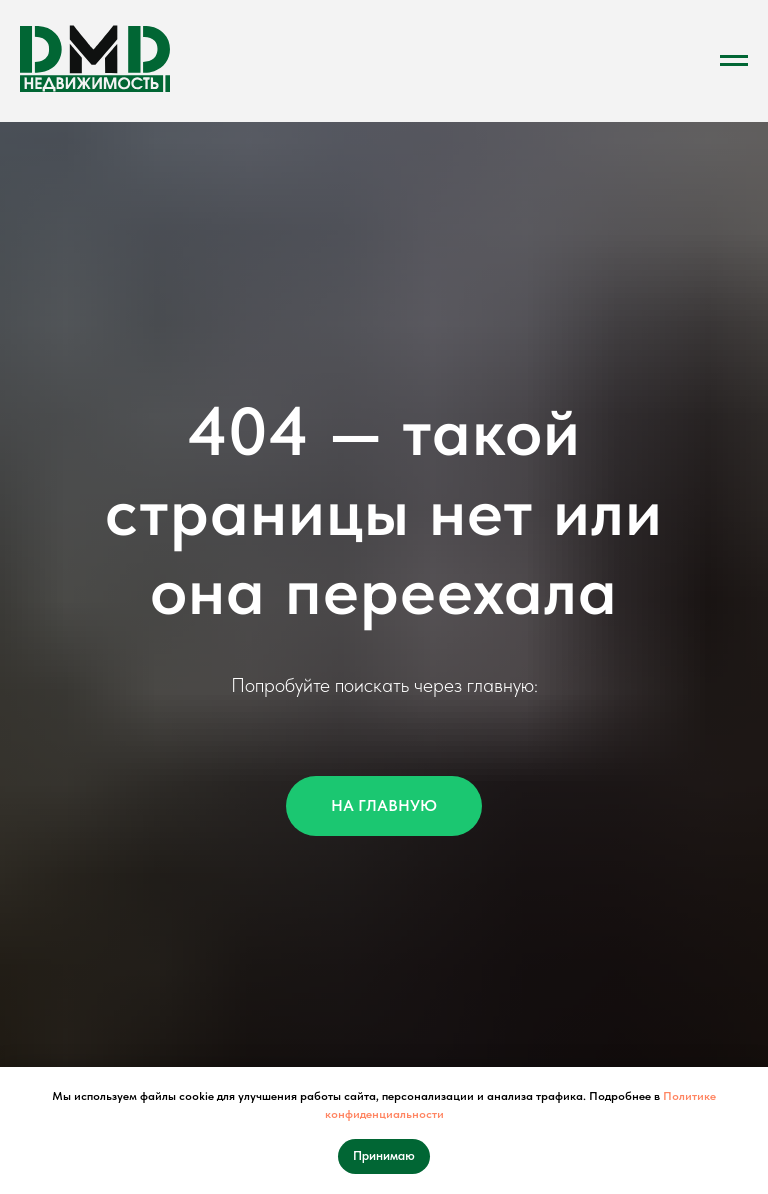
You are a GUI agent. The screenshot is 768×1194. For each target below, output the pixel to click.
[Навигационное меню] (734, 61)
